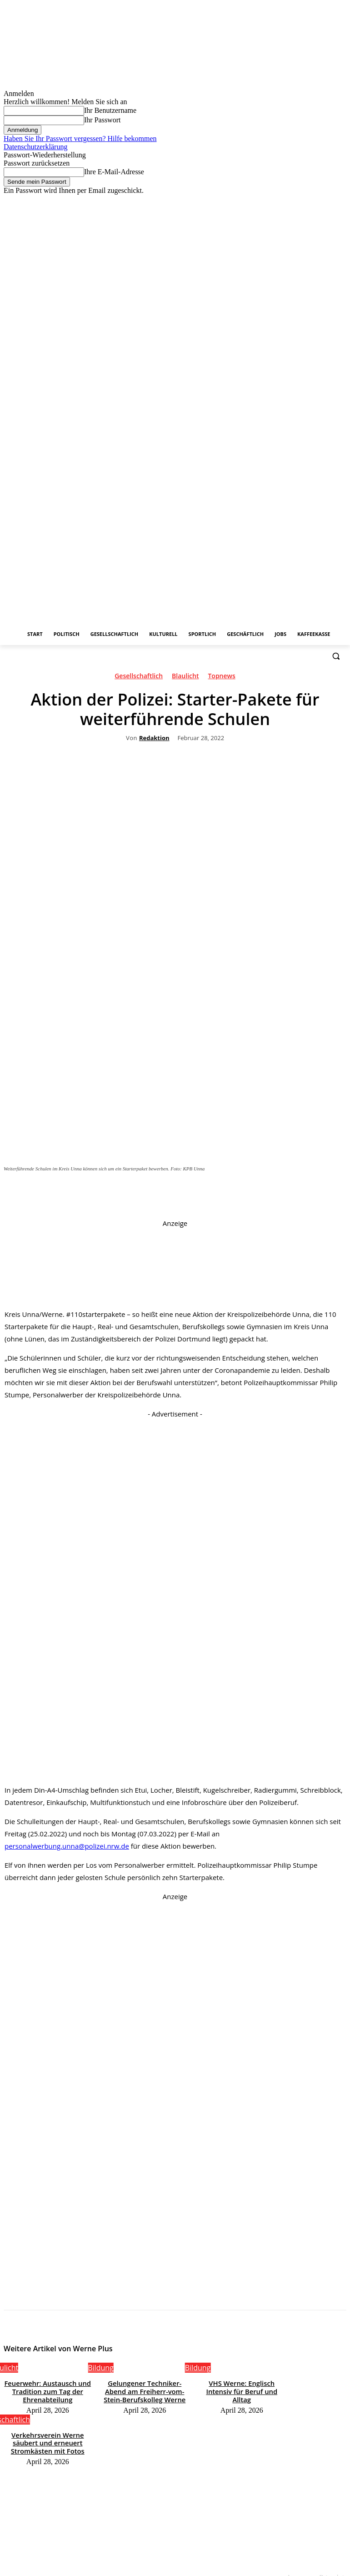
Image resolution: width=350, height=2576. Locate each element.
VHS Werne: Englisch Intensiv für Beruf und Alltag (241, 2386)
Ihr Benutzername (110, 110)
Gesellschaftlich (138, 677)
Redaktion (154, 738)
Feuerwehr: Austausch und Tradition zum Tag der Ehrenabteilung (48, 2390)
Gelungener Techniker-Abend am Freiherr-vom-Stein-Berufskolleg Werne (144, 2390)
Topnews (221, 677)
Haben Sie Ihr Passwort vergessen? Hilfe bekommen (80, 138)
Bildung (101, 2368)
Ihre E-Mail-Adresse (114, 172)
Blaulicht (185, 677)
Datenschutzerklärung (35, 147)
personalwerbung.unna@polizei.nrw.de (67, 1845)
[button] (335, 656)
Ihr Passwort (102, 120)
